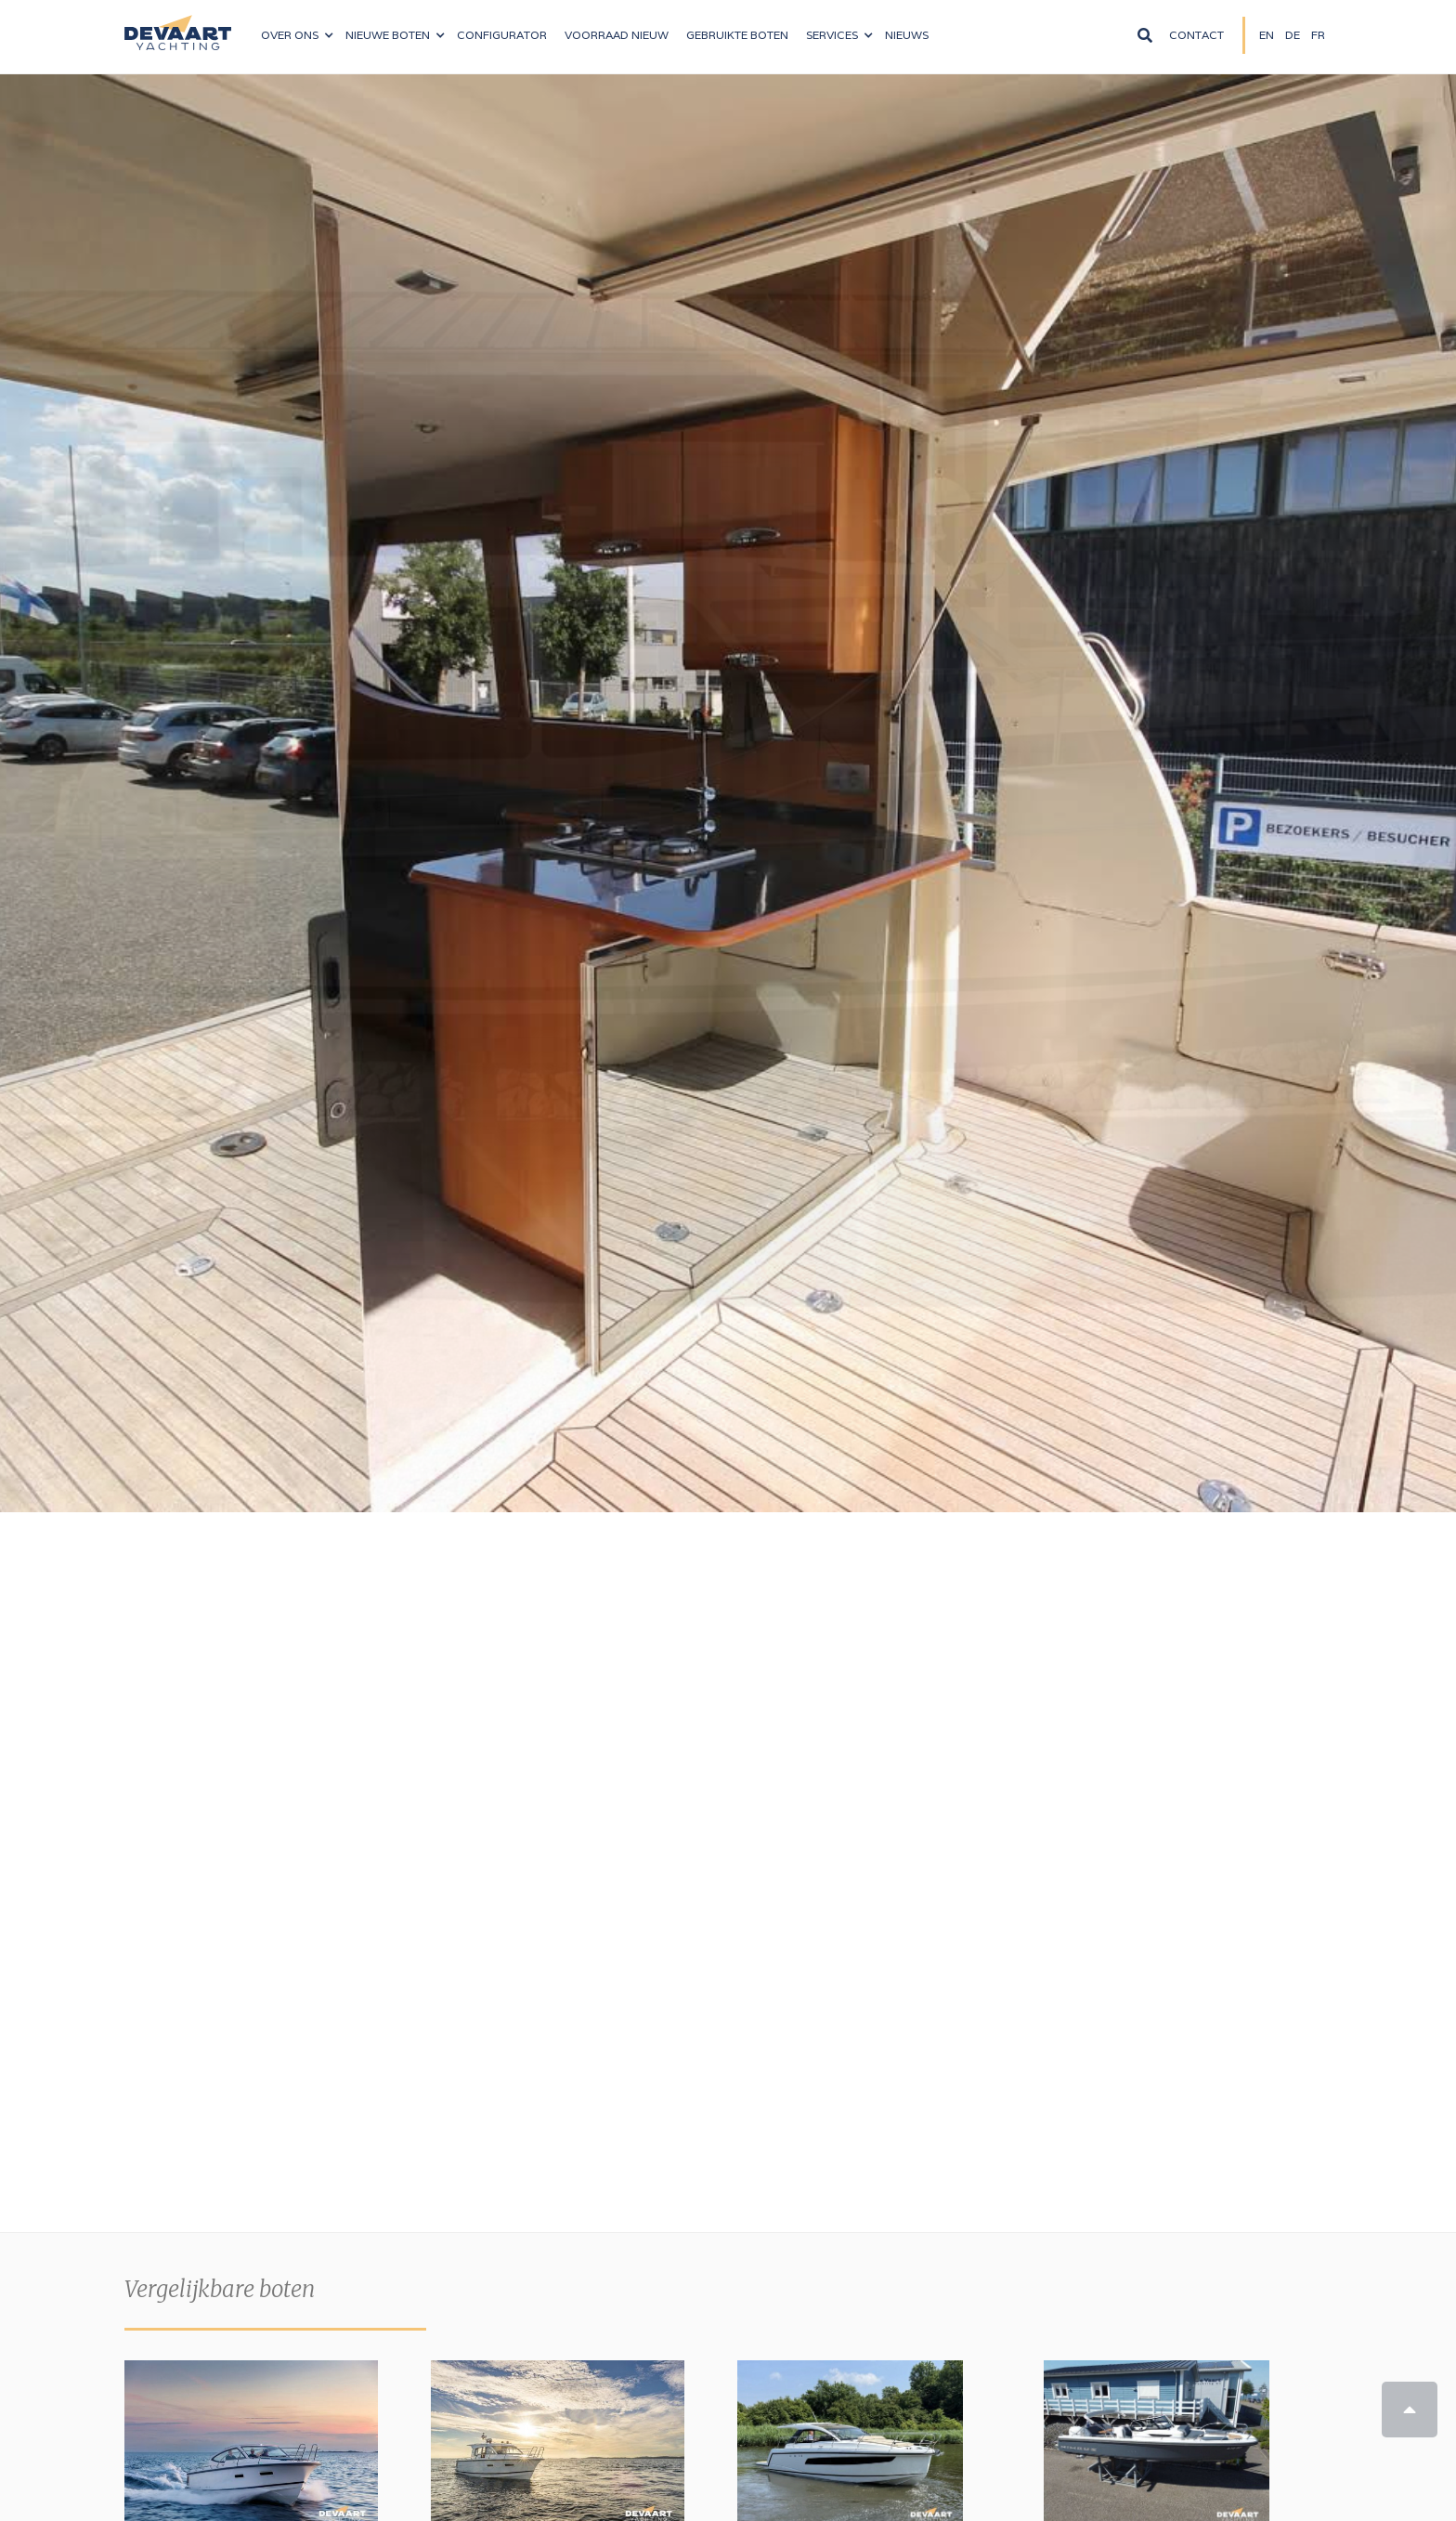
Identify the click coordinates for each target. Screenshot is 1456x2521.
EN (1266, 35)
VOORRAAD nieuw (617, 35)
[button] (296, 35)
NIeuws (907, 35)
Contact (1196, 35)
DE (1292, 35)
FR (1318, 35)
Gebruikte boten (737, 35)
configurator (502, 35)
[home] (177, 25)
